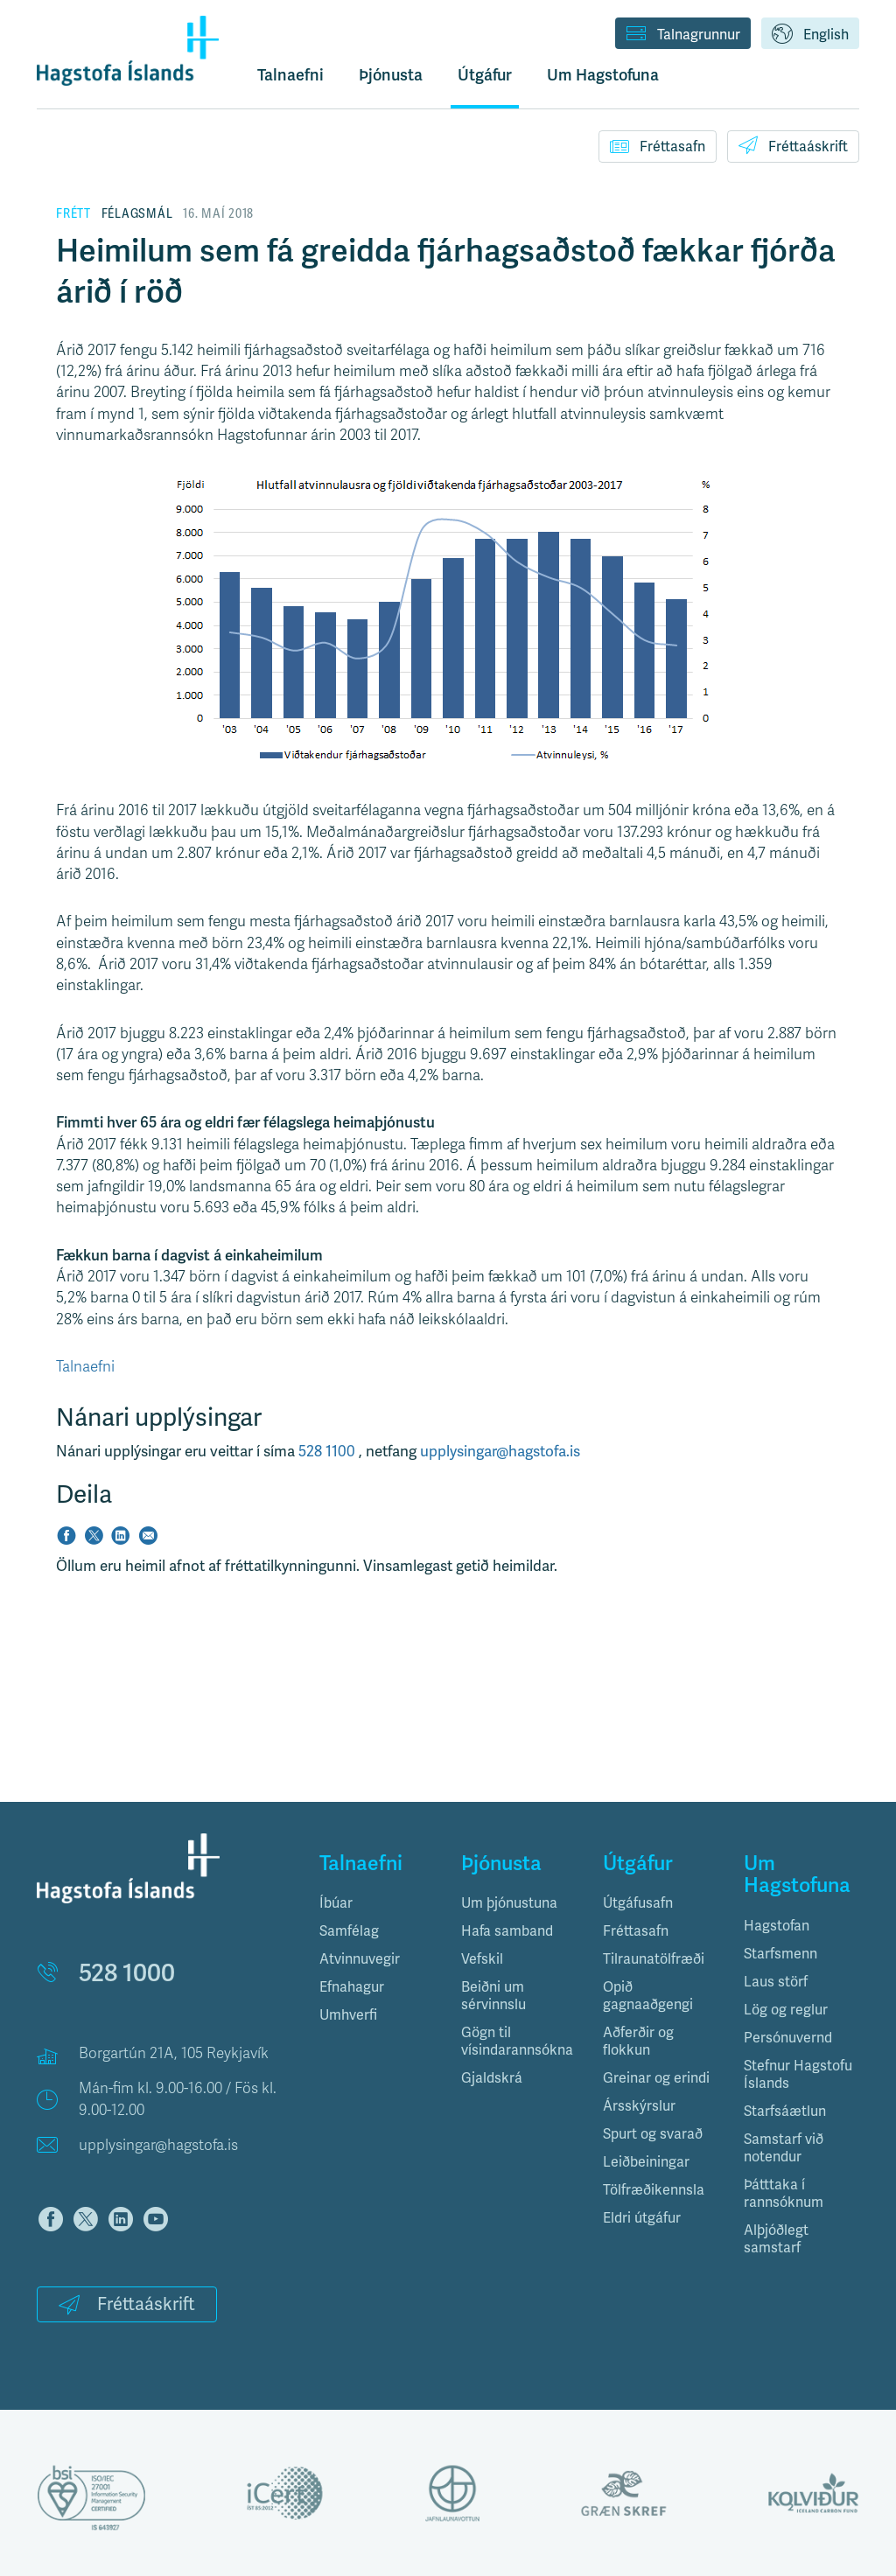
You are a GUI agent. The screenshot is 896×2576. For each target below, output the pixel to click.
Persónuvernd (788, 2037)
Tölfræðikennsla (653, 2190)
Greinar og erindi (656, 2078)
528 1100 (328, 1451)
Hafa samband (507, 1931)
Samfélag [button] (349, 1931)
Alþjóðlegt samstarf (776, 2239)
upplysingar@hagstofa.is (500, 1451)
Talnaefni (290, 75)
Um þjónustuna (509, 1903)
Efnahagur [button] (351, 1987)
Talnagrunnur (683, 35)
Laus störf (776, 1981)
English (810, 35)
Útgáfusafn (638, 1903)
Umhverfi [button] (348, 2015)
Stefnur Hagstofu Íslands (798, 2074)
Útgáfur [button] (485, 75)
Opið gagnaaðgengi (648, 1996)
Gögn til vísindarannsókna (517, 2041)
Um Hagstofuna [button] (603, 75)
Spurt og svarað (653, 2134)
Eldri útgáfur (642, 2218)
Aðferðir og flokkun (638, 2041)
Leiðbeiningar (646, 2162)
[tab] (377, 1903)
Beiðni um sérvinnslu (493, 1996)
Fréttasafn (657, 146)
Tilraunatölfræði (653, 1959)
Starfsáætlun (785, 2111)
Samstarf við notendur (783, 2148)
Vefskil (482, 1959)
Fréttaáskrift (793, 145)
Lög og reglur (786, 2009)
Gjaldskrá (491, 2078)
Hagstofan (776, 1925)
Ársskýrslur (639, 2106)
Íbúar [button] (336, 1903)
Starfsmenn (780, 1953)
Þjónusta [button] (391, 75)
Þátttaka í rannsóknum (783, 2193)
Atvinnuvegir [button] (359, 1959)
